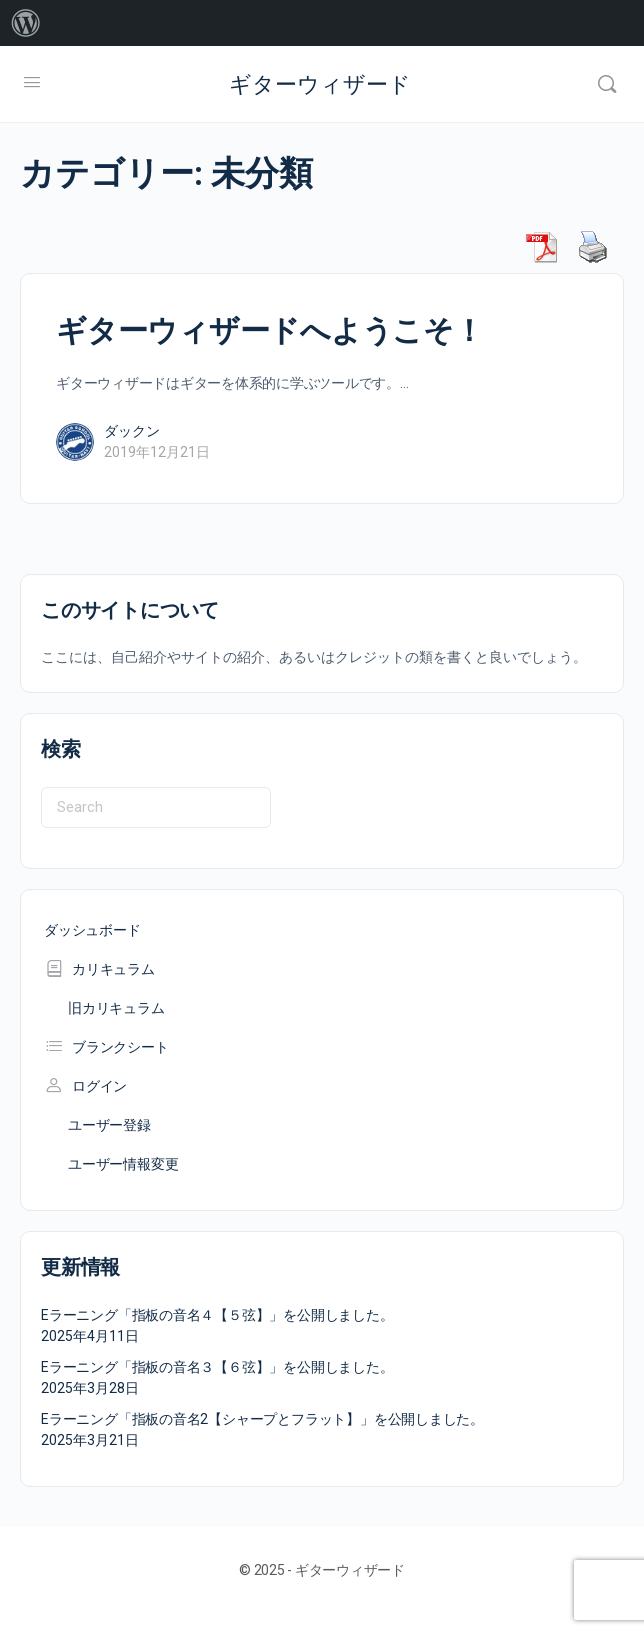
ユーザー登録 (109, 1125)
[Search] (607, 84)
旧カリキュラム (116, 1008)
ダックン (132, 431)
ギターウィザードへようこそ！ (270, 330)
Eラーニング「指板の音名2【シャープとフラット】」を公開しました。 (262, 1419)
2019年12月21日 (157, 452)
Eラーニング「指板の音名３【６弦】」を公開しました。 (217, 1367)
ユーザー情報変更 (123, 1164)
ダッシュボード (92, 930)
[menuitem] (26, 23)
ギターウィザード (320, 84)
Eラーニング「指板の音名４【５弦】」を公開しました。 (217, 1315)
